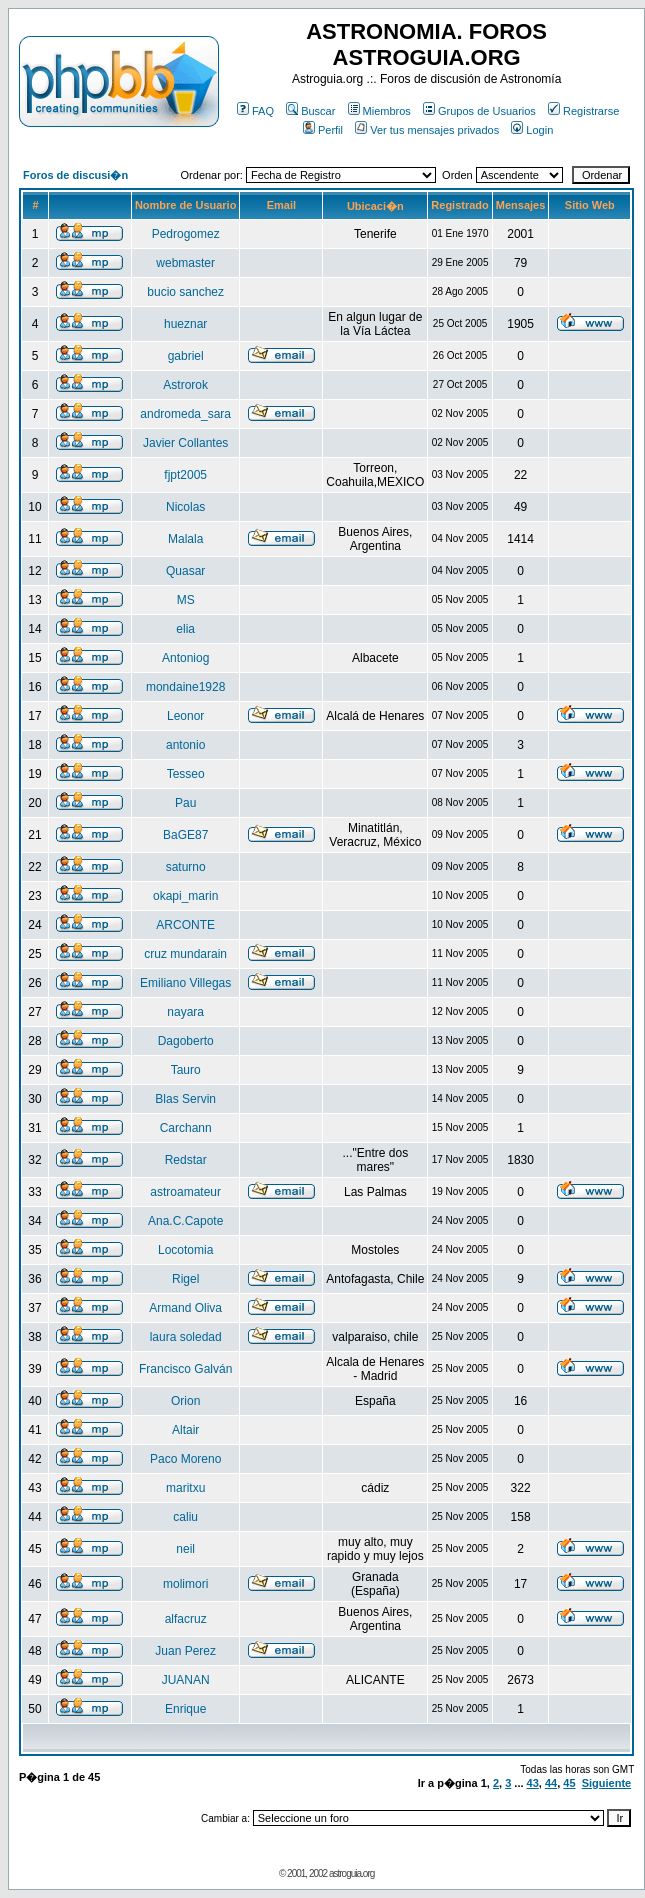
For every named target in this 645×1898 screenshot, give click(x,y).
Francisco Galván (185, 1369)
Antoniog (185, 658)
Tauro (186, 1070)
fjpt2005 (185, 475)
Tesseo (186, 774)
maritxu (185, 1488)
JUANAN (186, 1680)
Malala (185, 539)
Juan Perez (185, 1651)
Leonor (185, 716)
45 (569, 1783)
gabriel (186, 356)
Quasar (185, 571)
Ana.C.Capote (185, 1221)
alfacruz (186, 1619)
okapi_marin (185, 896)
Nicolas (185, 507)
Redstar (186, 1160)
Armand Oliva (185, 1308)
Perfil (323, 130)
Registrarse (583, 111)
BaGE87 (185, 835)
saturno (186, 867)
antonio (185, 745)
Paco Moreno (185, 1459)
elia (185, 629)
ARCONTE (185, 925)
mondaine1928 (185, 687)
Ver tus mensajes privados (427, 130)
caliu (185, 1517)
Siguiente (607, 1783)
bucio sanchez (185, 292)
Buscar (310, 111)
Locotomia (185, 1250)
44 (551, 1783)
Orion (185, 1401)
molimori (185, 1584)
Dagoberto (186, 1041)
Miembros (379, 111)
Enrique (185, 1709)
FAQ (255, 111)
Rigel (185, 1279)
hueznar (185, 324)
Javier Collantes (185, 443)
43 (533, 1783)
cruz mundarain (185, 954)
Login (532, 130)
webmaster (185, 263)
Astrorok (185, 385)
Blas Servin (185, 1099)
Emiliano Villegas (185, 983)
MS (186, 600)
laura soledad (186, 1337)
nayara (185, 1012)
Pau (185, 803)
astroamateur (185, 1192)
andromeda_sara (185, 414)
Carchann (186, 1128)
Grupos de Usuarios (479, 111)
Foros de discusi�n (75, 175)
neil (185, 1549)
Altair (185, 1430)
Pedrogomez (186, 234)
